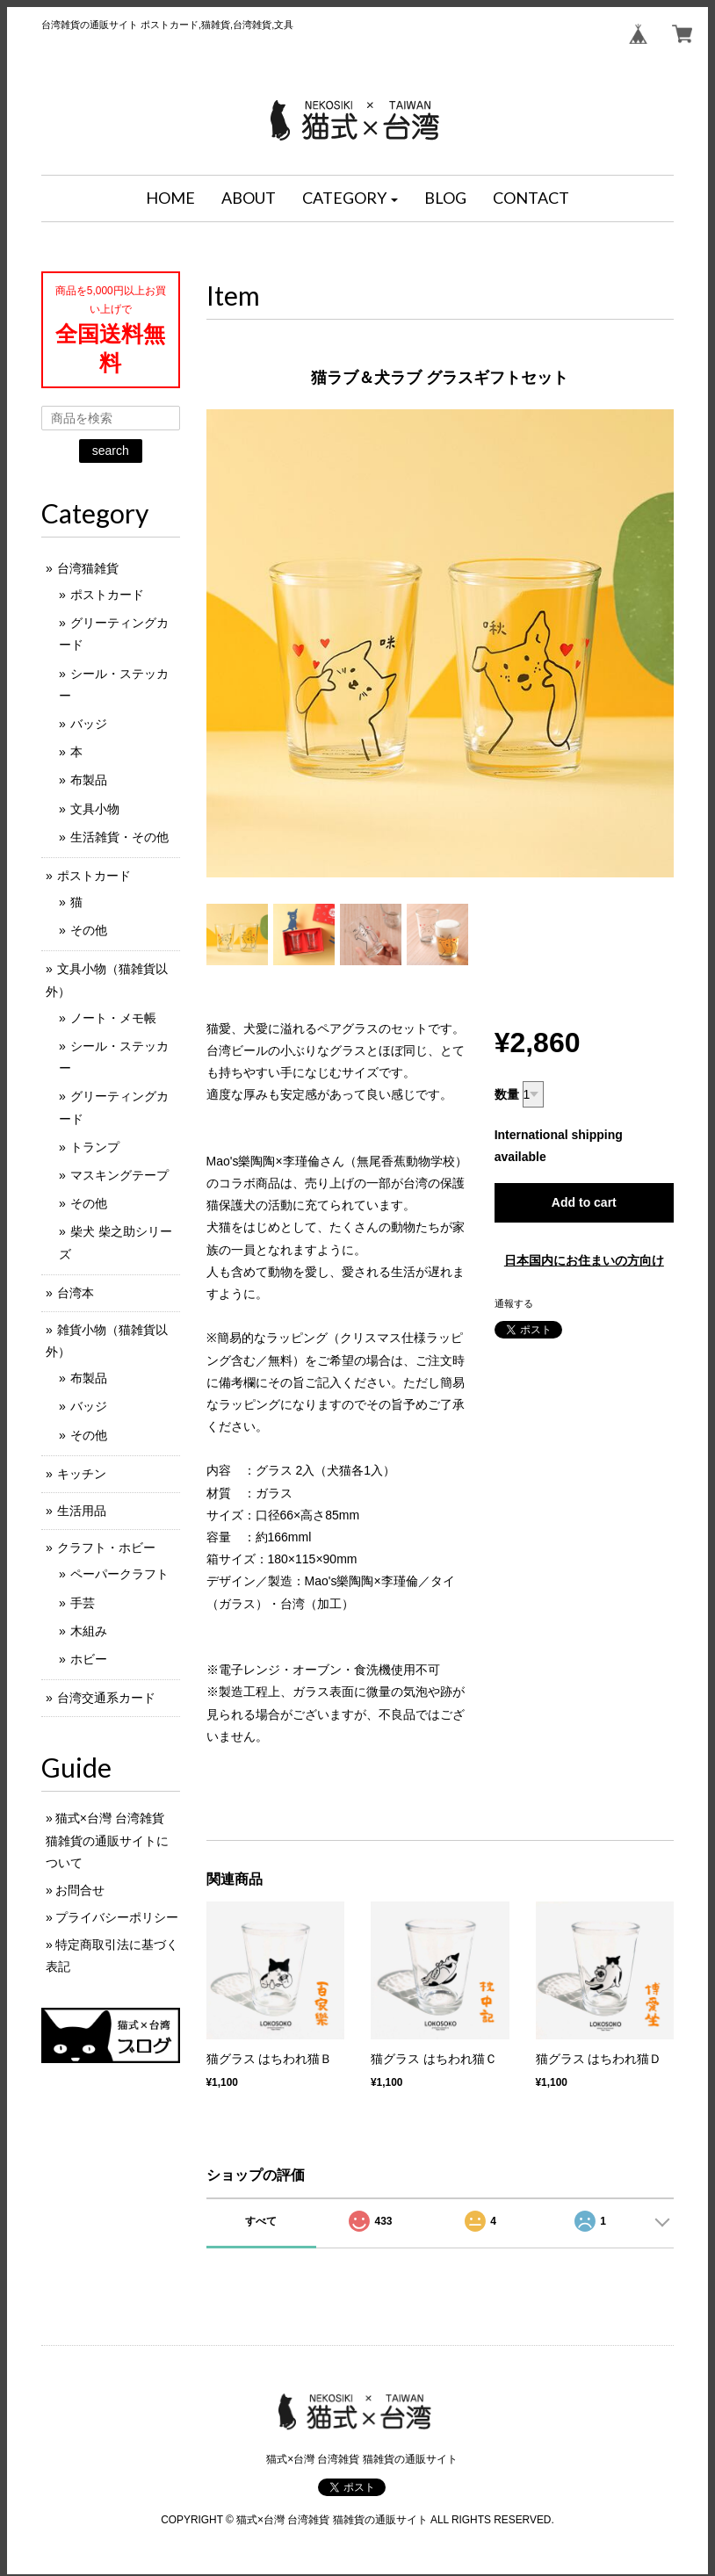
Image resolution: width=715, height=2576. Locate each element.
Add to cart (584, 1202)
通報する (514, 1303)
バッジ (88, 724)
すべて (261, 2221)
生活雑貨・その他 (119, 837)
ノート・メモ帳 (113, 1018)
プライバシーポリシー (116, 1917)
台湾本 (75, 1293)
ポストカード (107, 595)
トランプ (94, 1147)
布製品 (88, 780)
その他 (88, 930)
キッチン (81, 1474)
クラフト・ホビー (106, 1548)
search (110, 451)
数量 (507, 1094)
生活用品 (81, 1511)
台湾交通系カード (106, 1698)
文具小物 (94, 809)
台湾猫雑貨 (88, 568)
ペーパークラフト (119, 1574)
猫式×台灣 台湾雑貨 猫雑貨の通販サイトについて (107, 1840)
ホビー (88, 1659)
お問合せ (80, 1890)
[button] (350, 198)
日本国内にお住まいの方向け (584, 1260)
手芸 (82, 1603)
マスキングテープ (119, 1175)
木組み (88, 1631)
